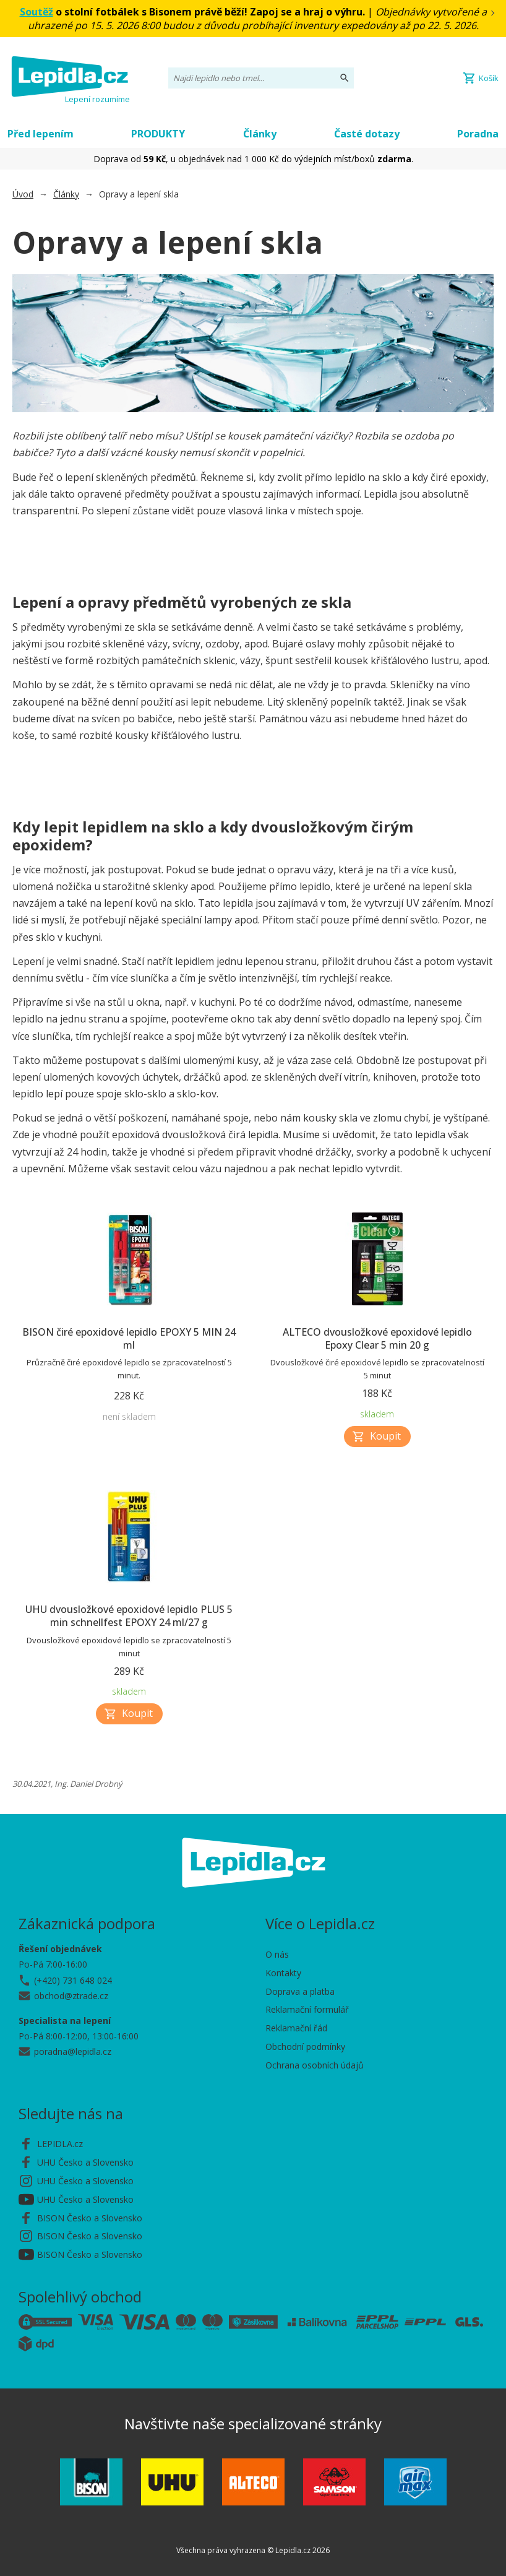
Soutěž (36, 12)
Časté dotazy (367, 133)
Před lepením (40, 133)
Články (260, 133)
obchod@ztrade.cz (71, 1996)
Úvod (22, 194)
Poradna (478, 133)
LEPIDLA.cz (60, 2144)
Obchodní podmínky (305, 2046)
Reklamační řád (296, 2028)
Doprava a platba (300, 1991)
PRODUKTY (158, 133)
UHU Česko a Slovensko (85, 2162)
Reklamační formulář (307, 2009)
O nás (277, 1954)
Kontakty (283, 1973)
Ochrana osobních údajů (314, 2065)
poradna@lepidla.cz (72, 2051)
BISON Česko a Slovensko (89, 2218)
